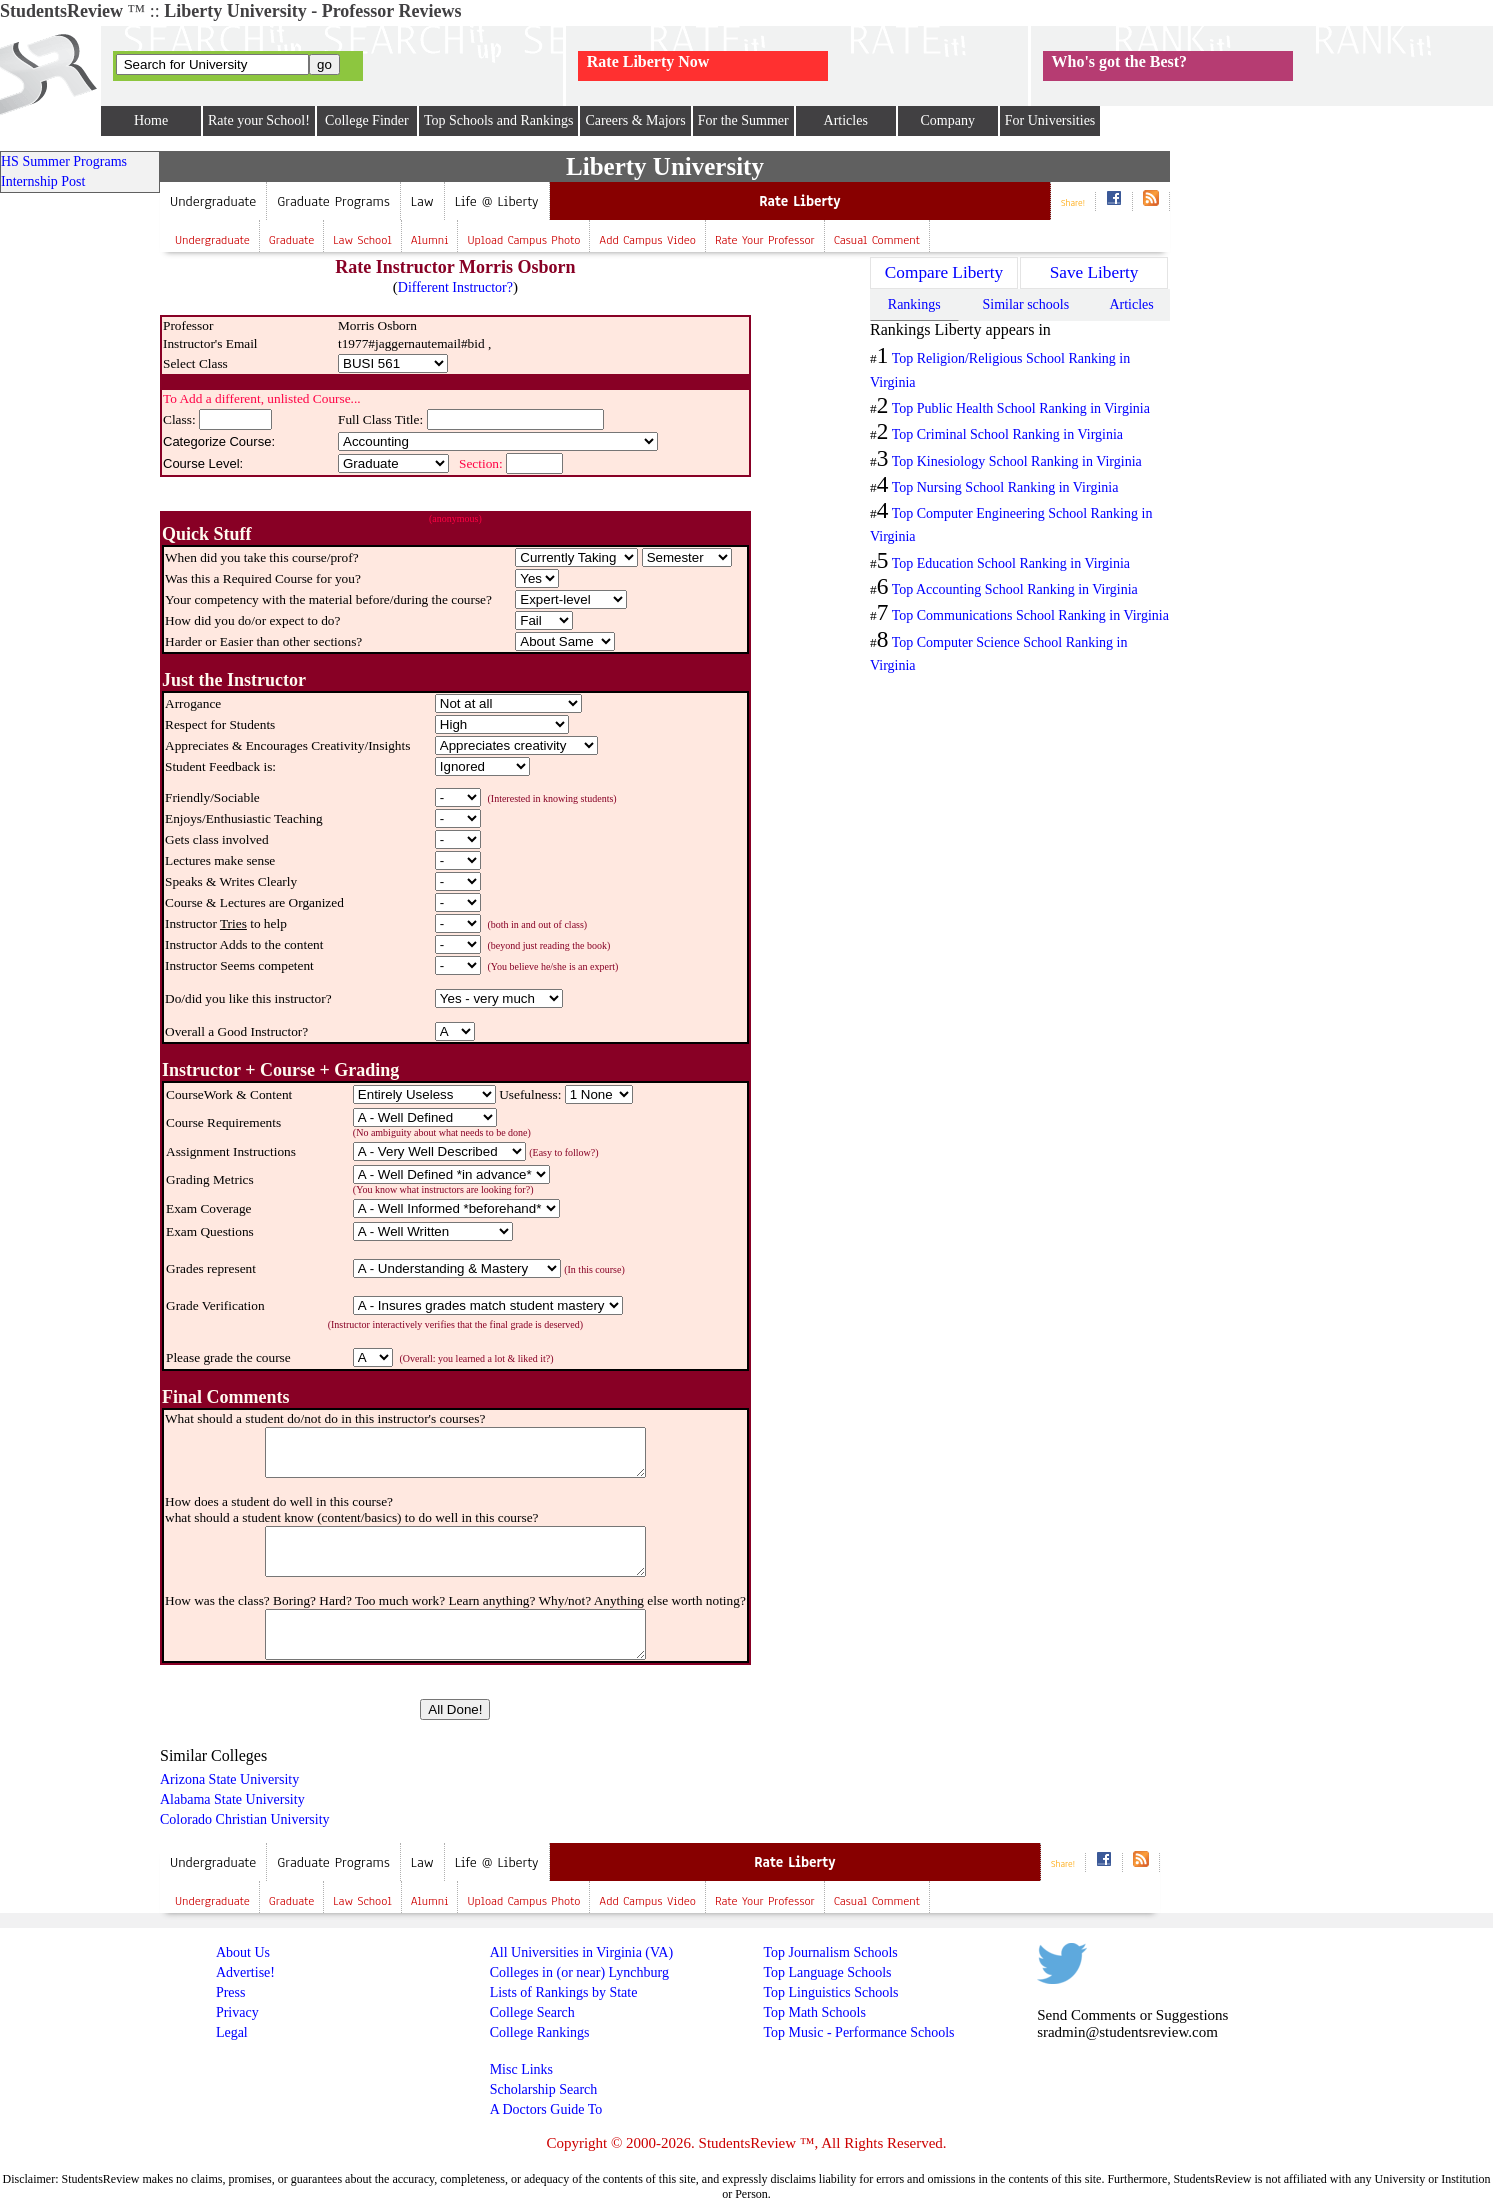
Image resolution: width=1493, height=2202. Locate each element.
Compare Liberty (944, 272)
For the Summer (743, 120)
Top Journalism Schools (830, 1952)
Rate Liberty (799, 201)
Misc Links (521, 2069)
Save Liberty (1094, 272)
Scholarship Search (544, 2089)
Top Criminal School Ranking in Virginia (1007, 434)
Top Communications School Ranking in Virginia (1030, 615)
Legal (232, 2032)
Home (151, 120)
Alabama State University (232, 1799)
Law (422, 201)
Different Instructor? (455, 287)
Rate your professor (765, 240)
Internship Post (43, 181)
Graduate (292, 240)
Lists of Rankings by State (564, 1992)
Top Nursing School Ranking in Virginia (1005, 487)
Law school (362, 240)
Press (231, 1992)
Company (947, 120)
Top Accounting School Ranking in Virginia (1015, 589)
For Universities (1050, 120)
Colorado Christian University (245, 1819)
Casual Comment (877, 240)
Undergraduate (213, 201)
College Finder (367, 120)
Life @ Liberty (497, 201)
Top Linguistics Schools (830, 1992)
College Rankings (540, 2032)
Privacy (237, 2012)
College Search (532, 2012)
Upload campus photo (523, 240)
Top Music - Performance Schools (858, 2032)
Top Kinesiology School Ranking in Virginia (1017, 461)
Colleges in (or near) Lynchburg (579, 1972)
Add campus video (647, 240)
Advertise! (245, 1972)
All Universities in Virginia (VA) (581, 1952)
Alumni (430, 240)
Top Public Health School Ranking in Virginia (1021, 408)
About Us (243, 1952)
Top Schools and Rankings (499, 120)
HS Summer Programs (64, 161)
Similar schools (1025, 304)
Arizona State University (229, 1779)
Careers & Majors (635, 120)
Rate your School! (259, 120)
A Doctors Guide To (546, 2109)
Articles (846, 120)
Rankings (914, 304)
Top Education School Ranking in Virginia (1011, 563)
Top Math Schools (814, 2012)
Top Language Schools (827, 1972)
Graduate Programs (333, 201)
